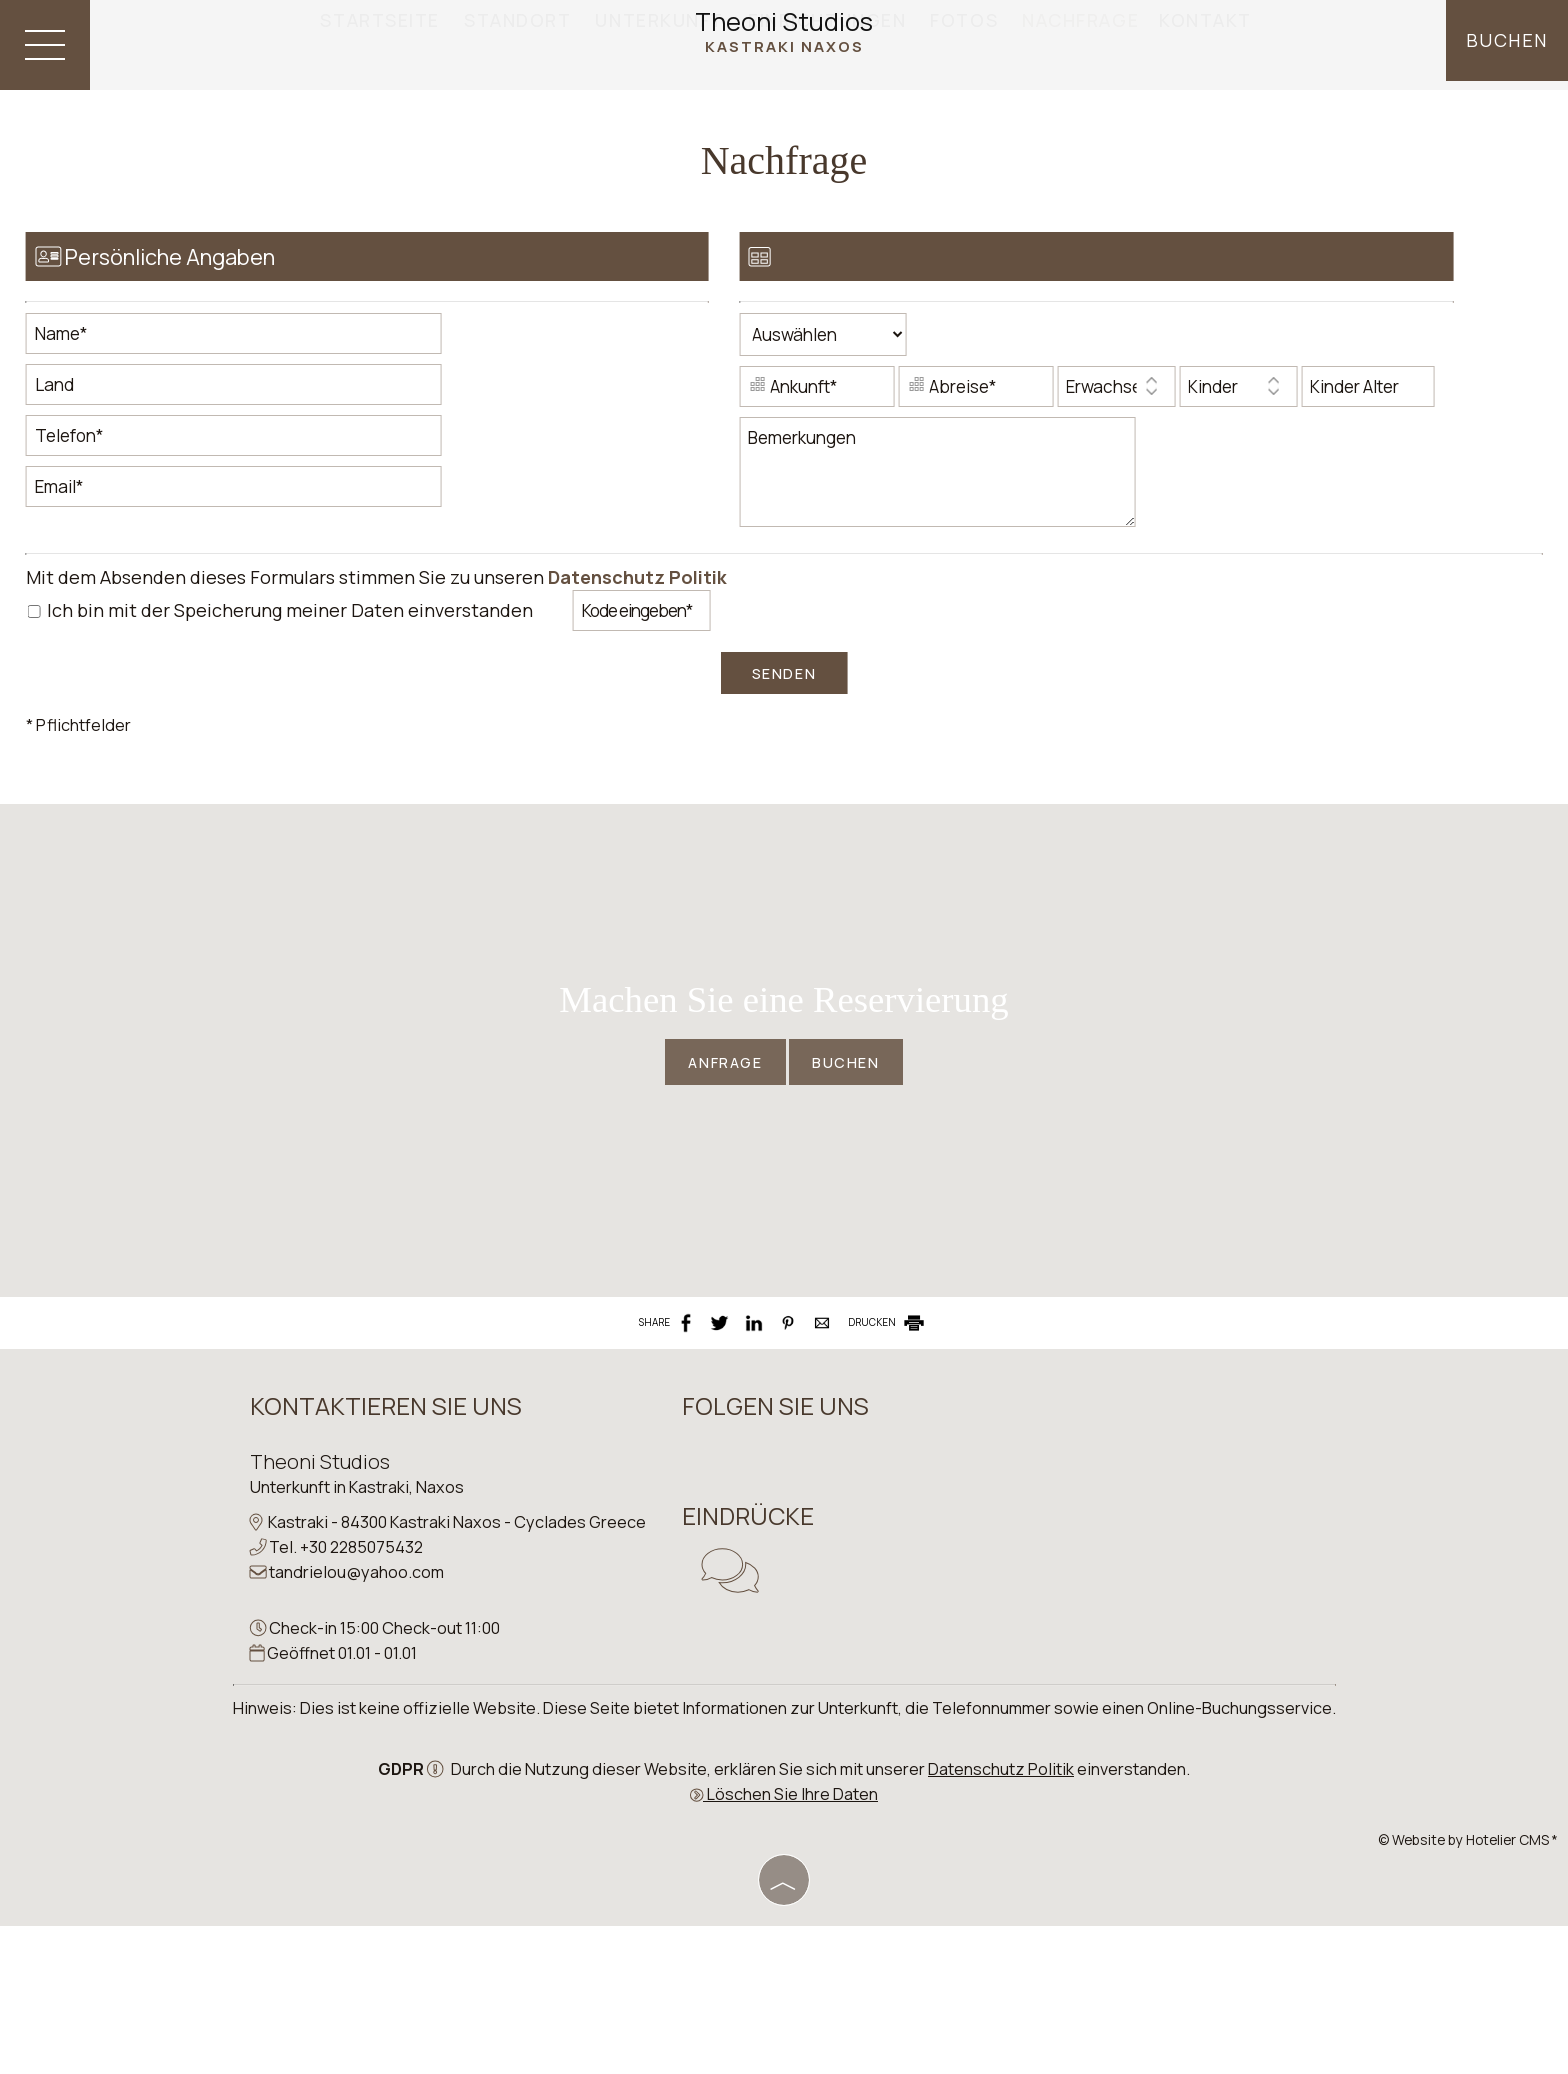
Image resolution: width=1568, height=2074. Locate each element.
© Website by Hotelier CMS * (1468, 1989)
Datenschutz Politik (641, 626)
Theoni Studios (784, 32)
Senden (784, 722)
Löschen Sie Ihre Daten (784, 1943)
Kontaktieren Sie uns (389, 1523)
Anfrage (718, 1145)
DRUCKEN (887, 1433)
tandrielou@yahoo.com (359, 1716)
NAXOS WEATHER (1093, 1586)
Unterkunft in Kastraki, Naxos (360, 1605)
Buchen (1505, 45)
